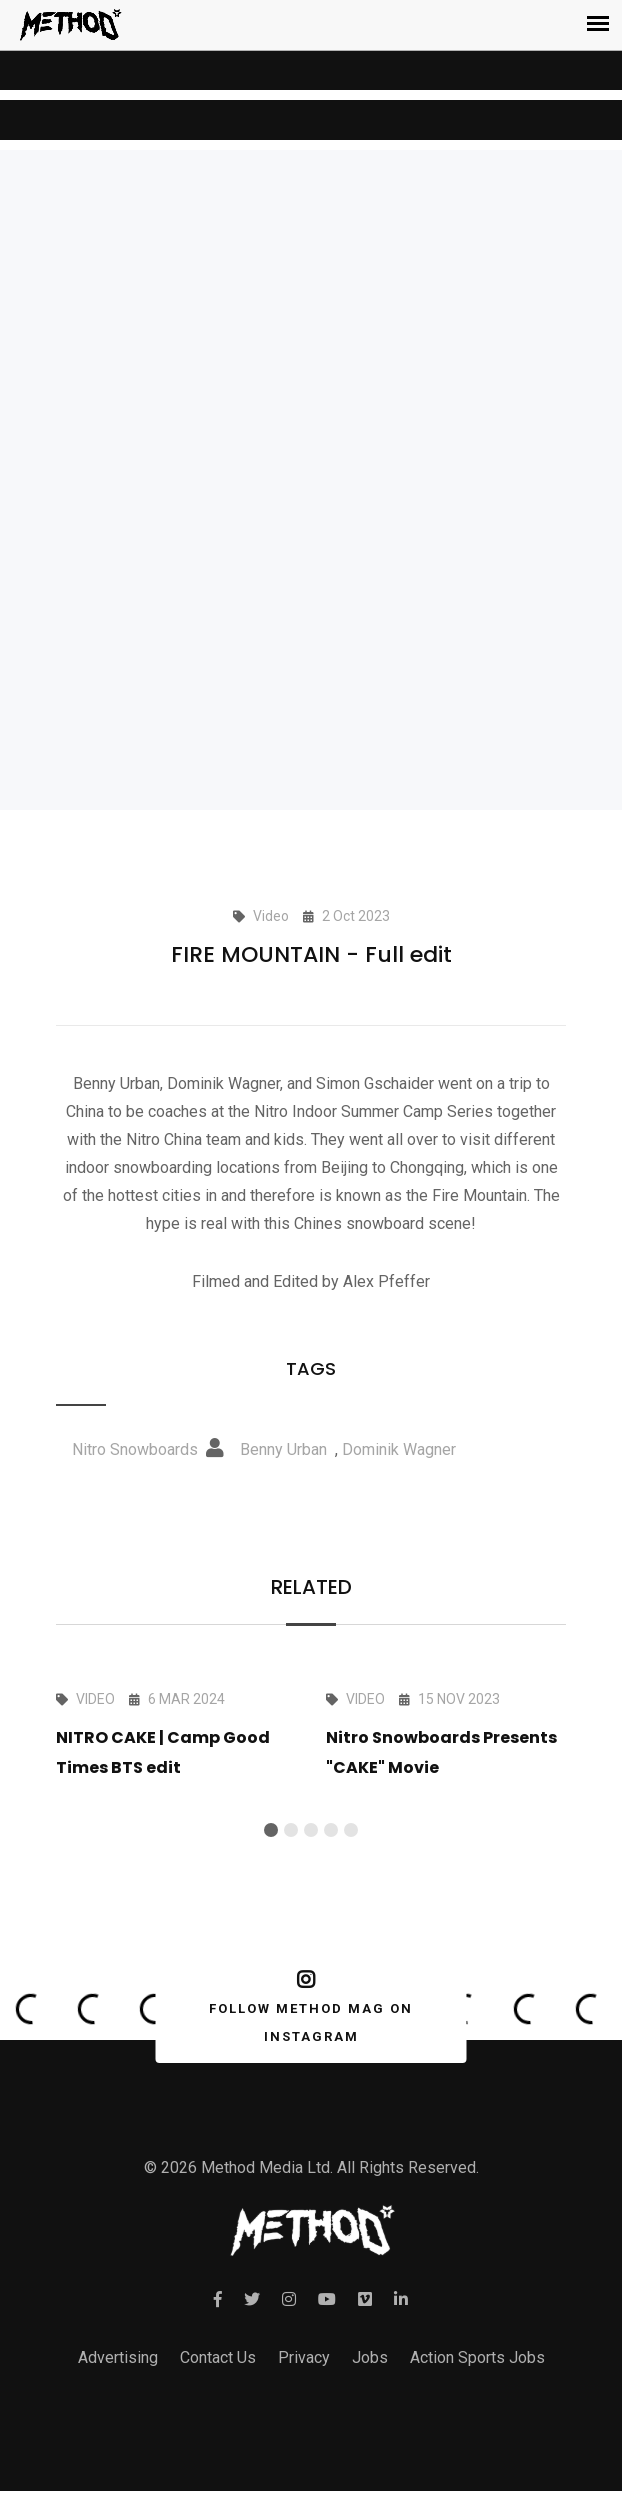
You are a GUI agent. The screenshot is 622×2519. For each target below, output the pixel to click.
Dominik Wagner (399, 1449)
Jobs (370, 2357)
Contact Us (218, 2357)
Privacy (304, 2357)
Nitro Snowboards (135, 1449)
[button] (271, 1830)
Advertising (118, 2357)
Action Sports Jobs (477, 2357)
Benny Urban (283, 1449)
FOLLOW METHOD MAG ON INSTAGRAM (307, 2007)
